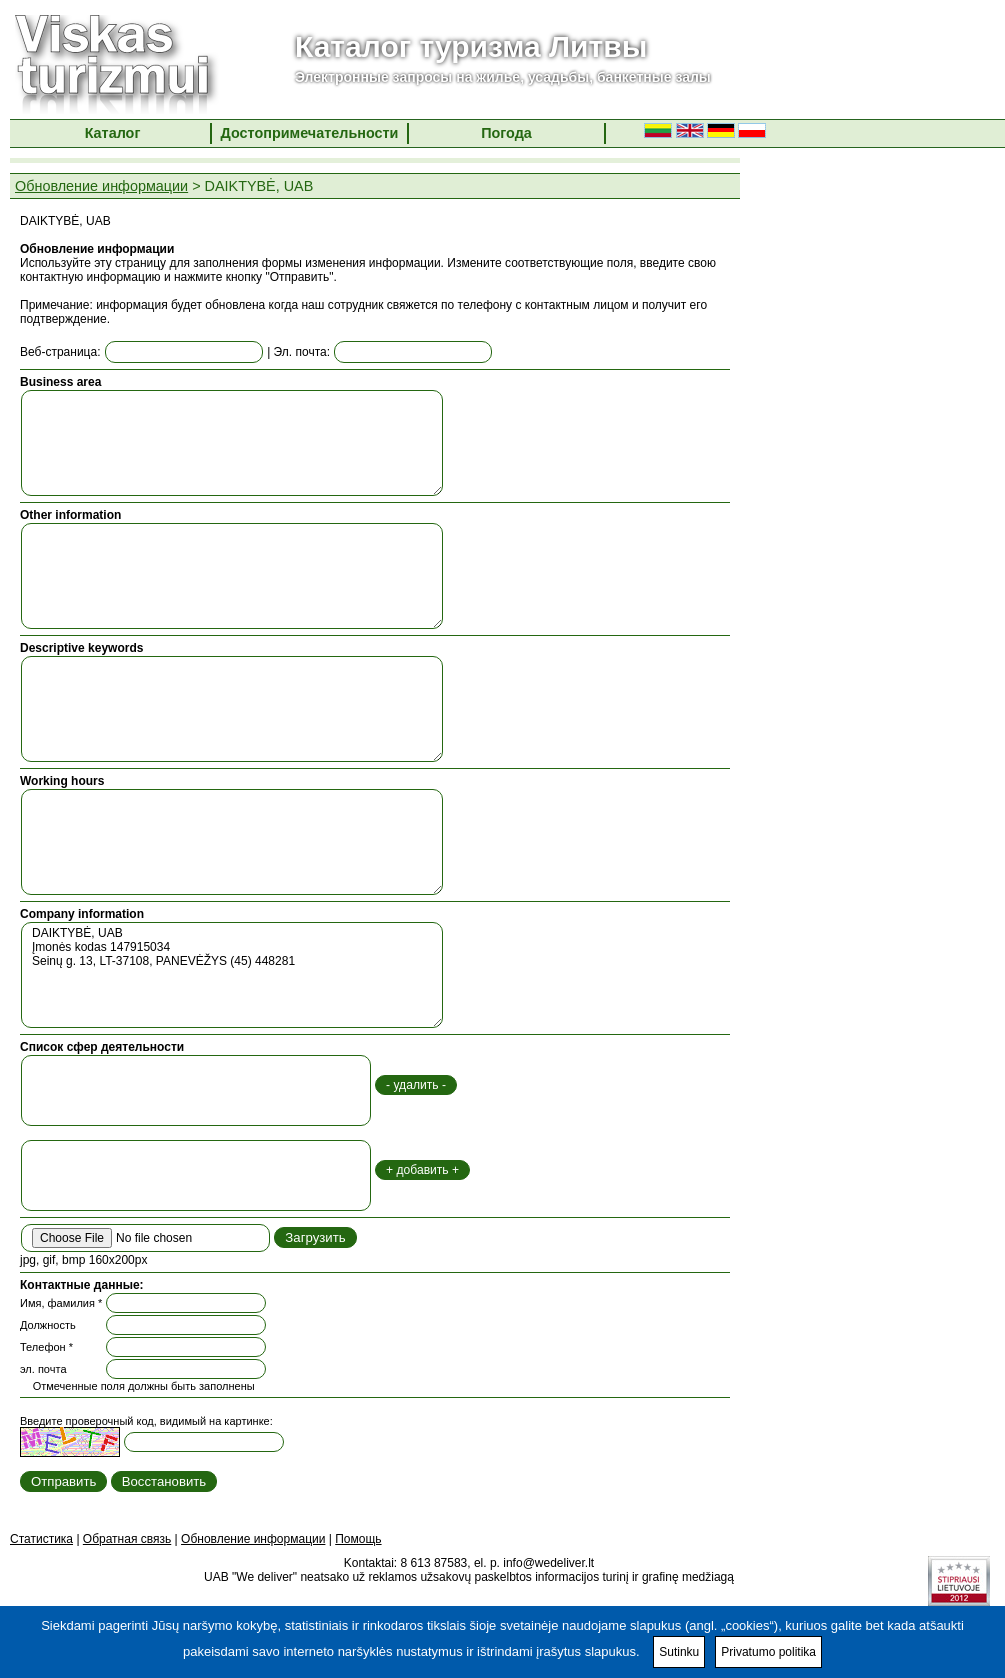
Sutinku (679, 1652)
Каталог (113, 133)
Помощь (358, 1539)
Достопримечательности (310, 133)
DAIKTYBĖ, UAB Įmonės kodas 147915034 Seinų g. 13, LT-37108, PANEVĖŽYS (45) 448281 (232, 975)
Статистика (41, 1539)
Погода (506, 133)
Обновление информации (101, 186)
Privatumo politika (768, 1652)
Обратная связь (127, 1539)
